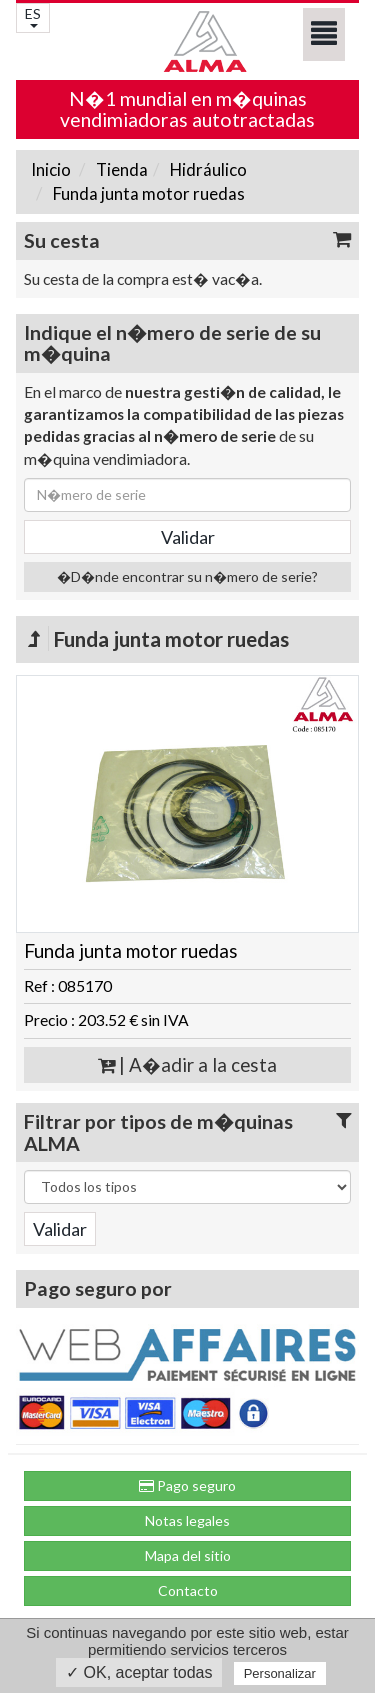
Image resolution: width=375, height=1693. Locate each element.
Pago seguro (187, 1485)
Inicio (51, 169)
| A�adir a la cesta (187, 1065)
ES (33, 16)
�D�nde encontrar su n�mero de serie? (187, 576)
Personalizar (280, 1673)
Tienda (120, 169)
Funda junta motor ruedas (147, 193)
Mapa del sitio (188, 1555)
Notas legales (187, 1520)
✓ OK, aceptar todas (139, 1672)
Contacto (188, 1590)
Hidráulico (207, 169)
